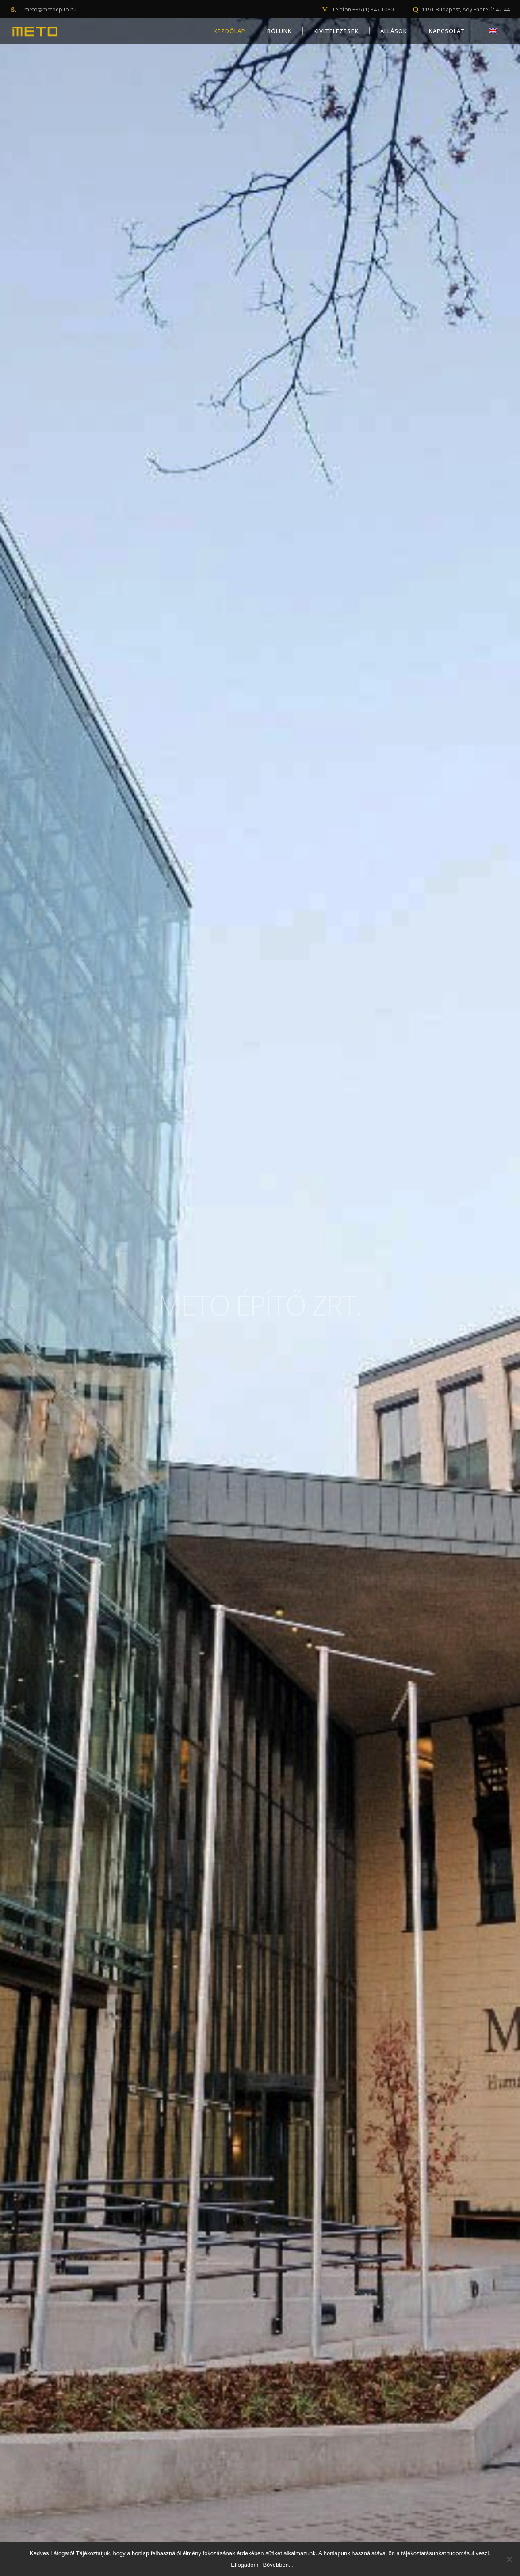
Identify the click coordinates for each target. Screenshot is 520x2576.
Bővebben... (278, 2564)
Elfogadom (244, 2564)
